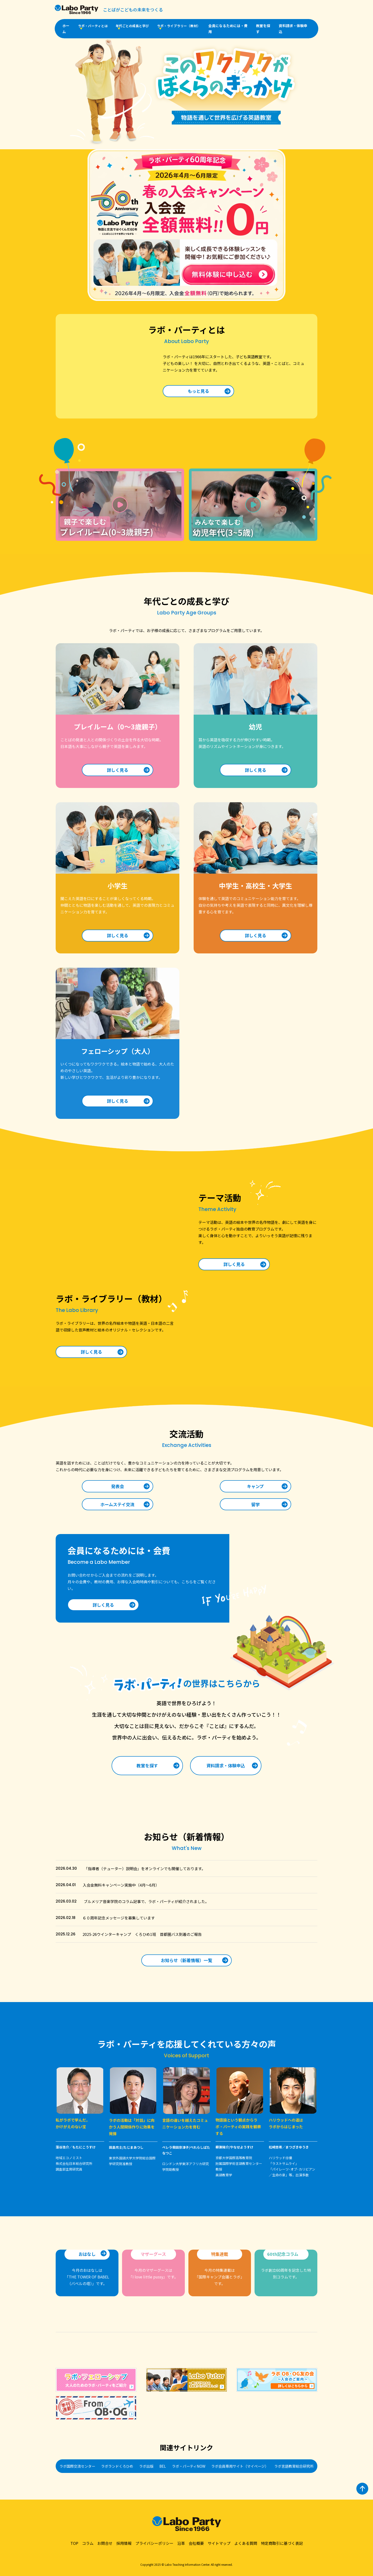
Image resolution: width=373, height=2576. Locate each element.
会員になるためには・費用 (228, 28)
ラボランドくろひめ (117, 2466)
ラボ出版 (146, 2466)
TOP (74, 2543)
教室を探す (263, 28)
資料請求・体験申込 (293, 28)
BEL (162, 2466)
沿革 (181, 2543)
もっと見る (198, 391)
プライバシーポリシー (154, 2543)
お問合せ (105, 2543)
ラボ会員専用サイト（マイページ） (239, 2466)
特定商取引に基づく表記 (282, 2543)
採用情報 (124, 2543)
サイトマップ (219, 2543)
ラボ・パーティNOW (188, 2466)
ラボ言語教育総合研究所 (294, 2466)
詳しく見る (117, 770)
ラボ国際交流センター (77, 2466)
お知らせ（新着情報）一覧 (186, 1960)
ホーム (65, 28)
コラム (87, 2543)
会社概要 (196, 2543)
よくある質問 (245, 2543)
